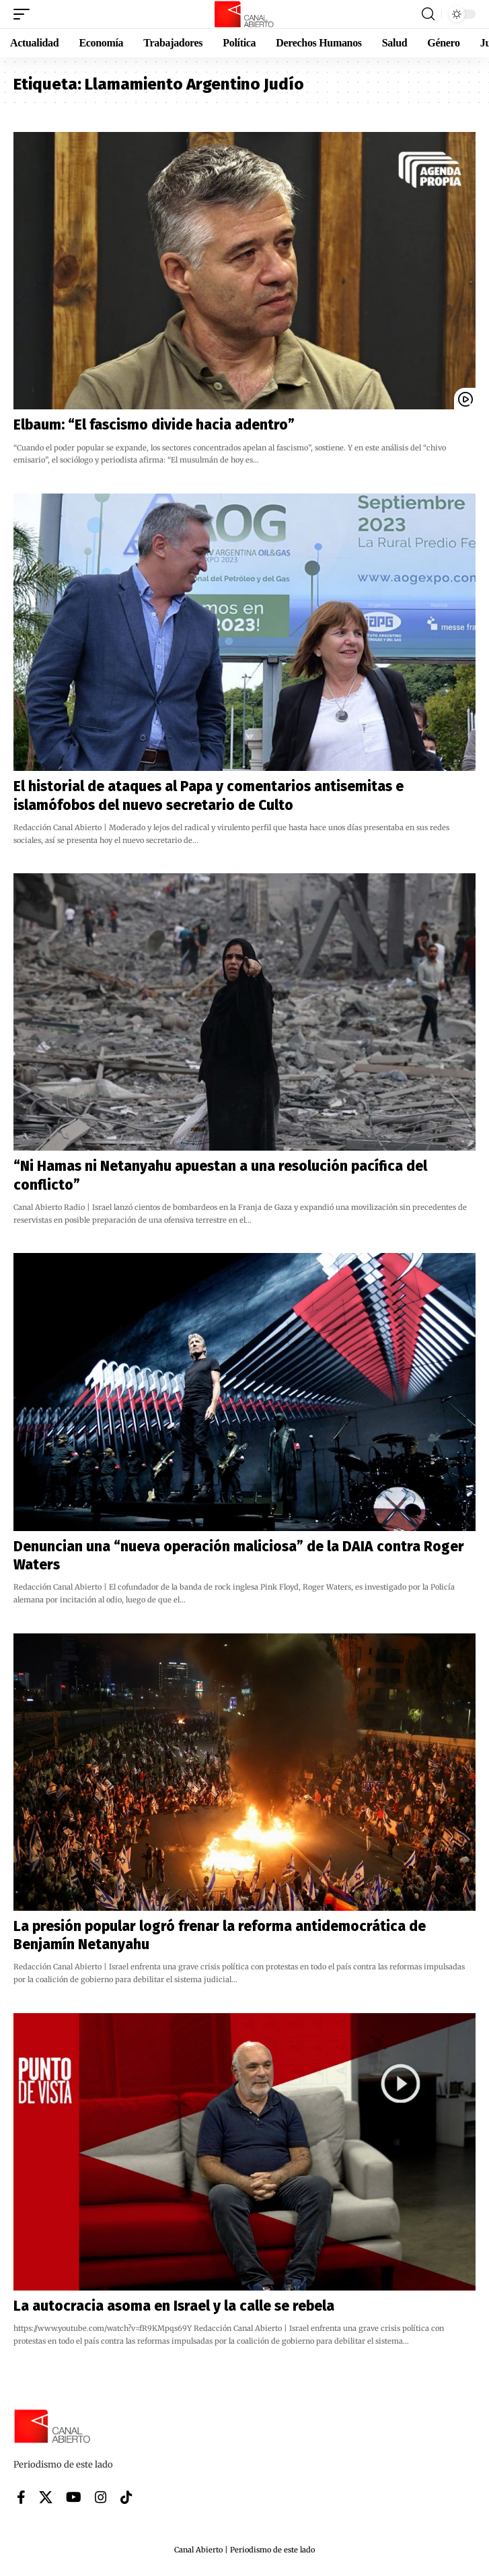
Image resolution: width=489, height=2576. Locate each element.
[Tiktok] (126, 2497)
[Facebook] (21, 2497)
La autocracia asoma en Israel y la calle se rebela (173, 2306)
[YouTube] (74, 2497)
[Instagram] (100, 2497)
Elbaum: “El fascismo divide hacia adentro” (154, 425)
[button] (24, 14)
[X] (46, 2497)
